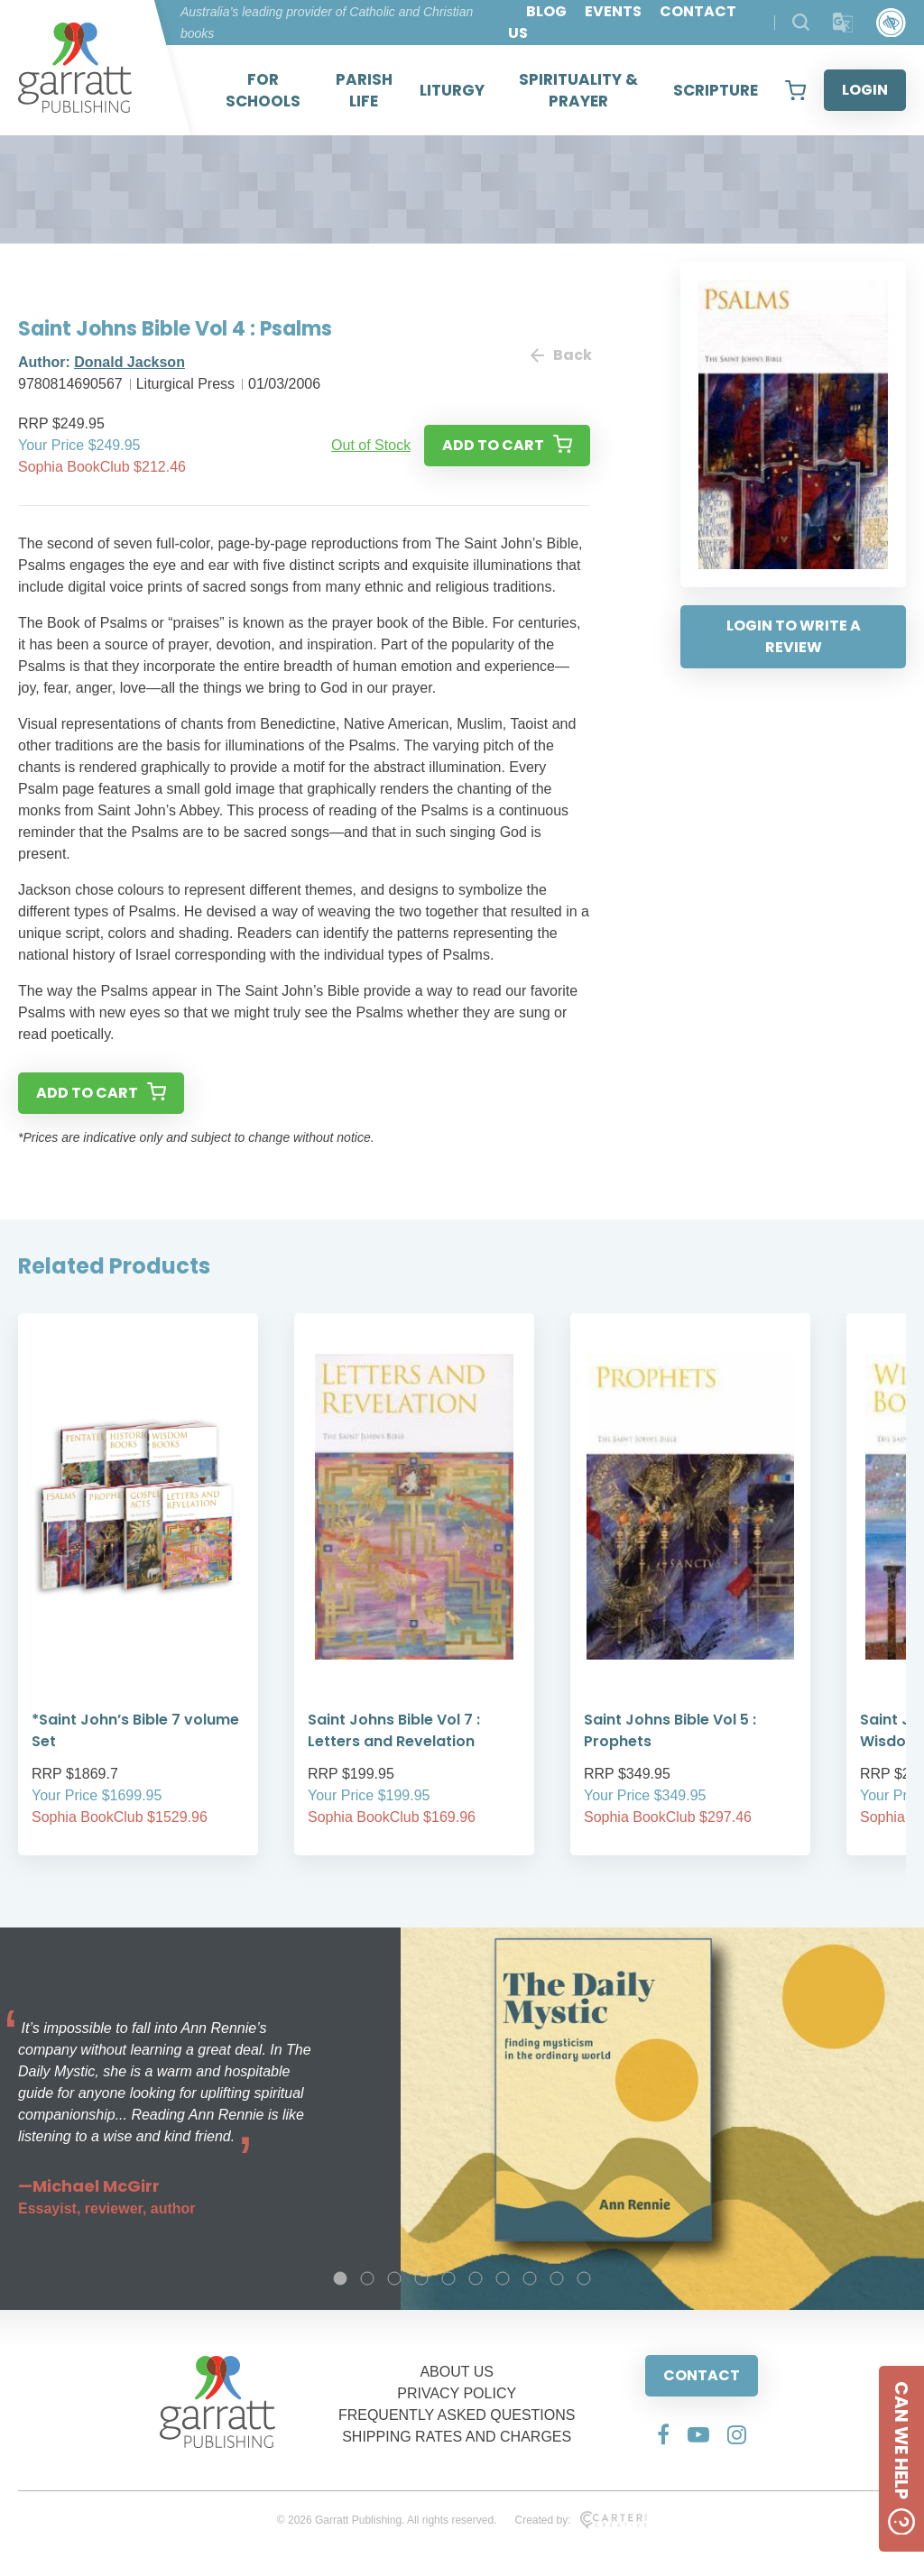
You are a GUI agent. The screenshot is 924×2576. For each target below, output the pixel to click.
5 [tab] (448, 2278)
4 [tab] (421, 2278)
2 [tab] (367, 2278)
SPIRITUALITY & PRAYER (578, 90)
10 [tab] (584, 2278)
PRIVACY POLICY (456, 2393)
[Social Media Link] (663, 2434)
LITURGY (452, 90)
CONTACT (701, 2375)
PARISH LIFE (364, 90)
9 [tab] (557, 2278)
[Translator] (843, 23)
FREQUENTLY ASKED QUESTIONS (457, 2415)
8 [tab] (530, 2278)
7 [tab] (503, 2278)
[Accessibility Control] (891, 23)
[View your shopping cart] (795, 90)
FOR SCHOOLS (263, 90)
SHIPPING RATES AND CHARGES (456, 2436)
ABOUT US (457, 2371)
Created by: (580, 2520)
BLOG (546, 11)
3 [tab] (394, 2278)
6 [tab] (476, 2278)
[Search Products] (800, 22)
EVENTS (613, 11)
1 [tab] (340, 2278)
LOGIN (865, 89)
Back (560, 355)
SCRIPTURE (715, 90)
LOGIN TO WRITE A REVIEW (793, 636)
